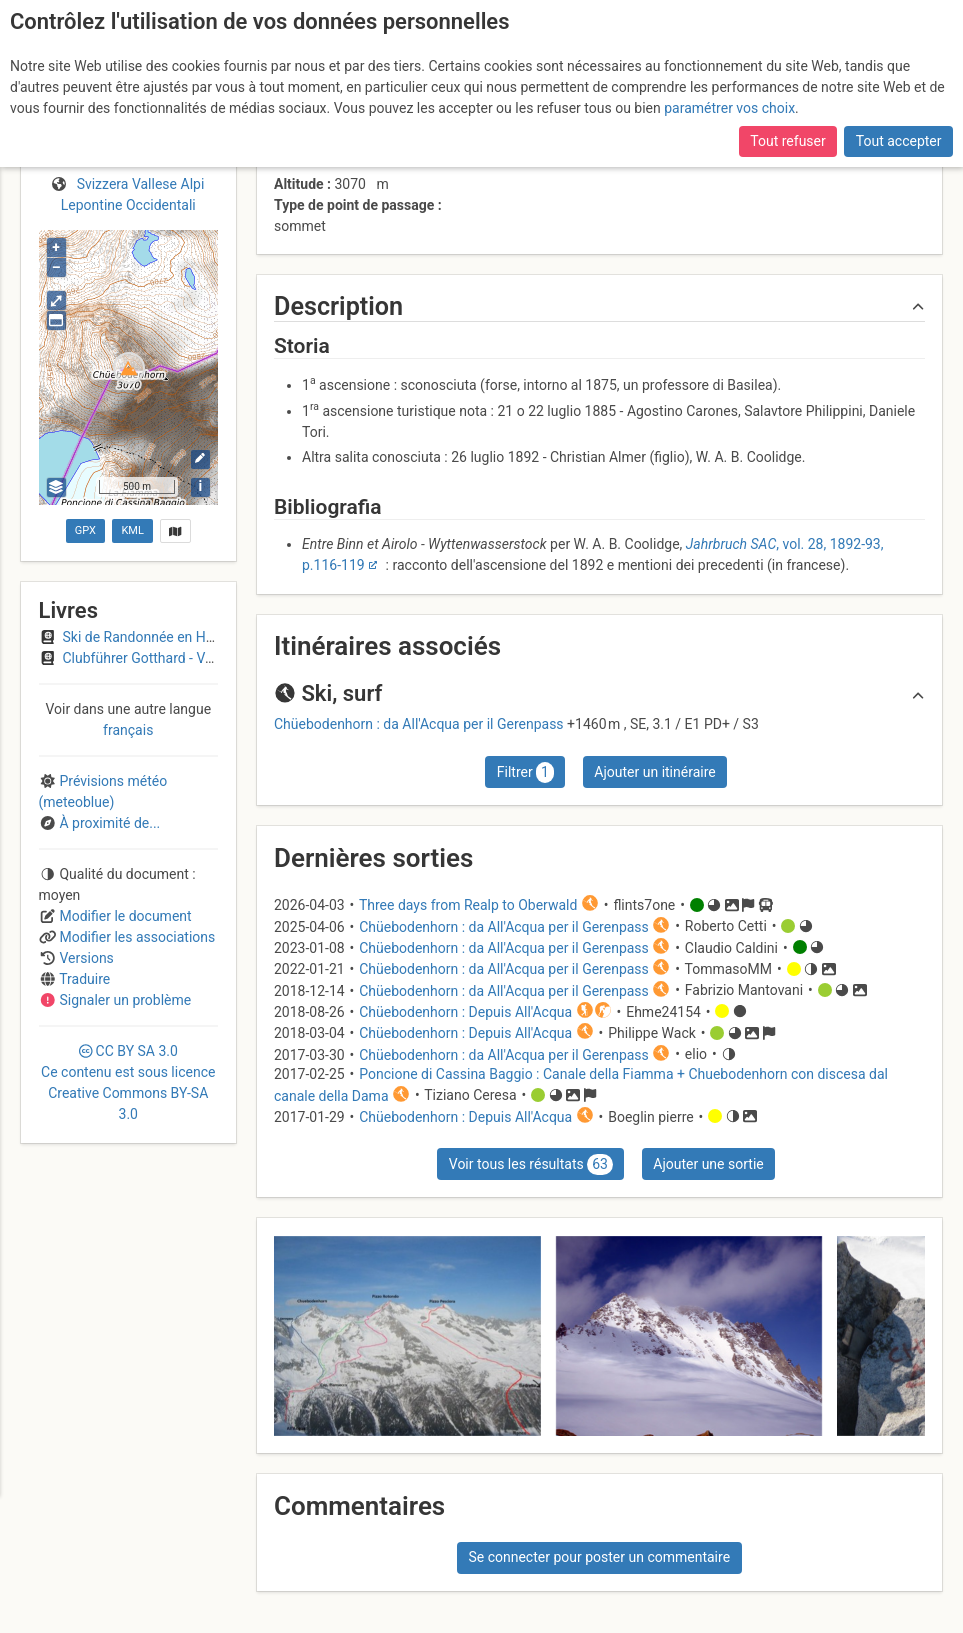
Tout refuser (787, 141)
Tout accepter (899, 141)
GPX (85, 530)
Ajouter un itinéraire (654, 772)
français (128, 730)
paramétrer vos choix (729, 108)
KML (132, 530)
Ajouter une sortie (708, 1164)
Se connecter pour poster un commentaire (599, 1557)
